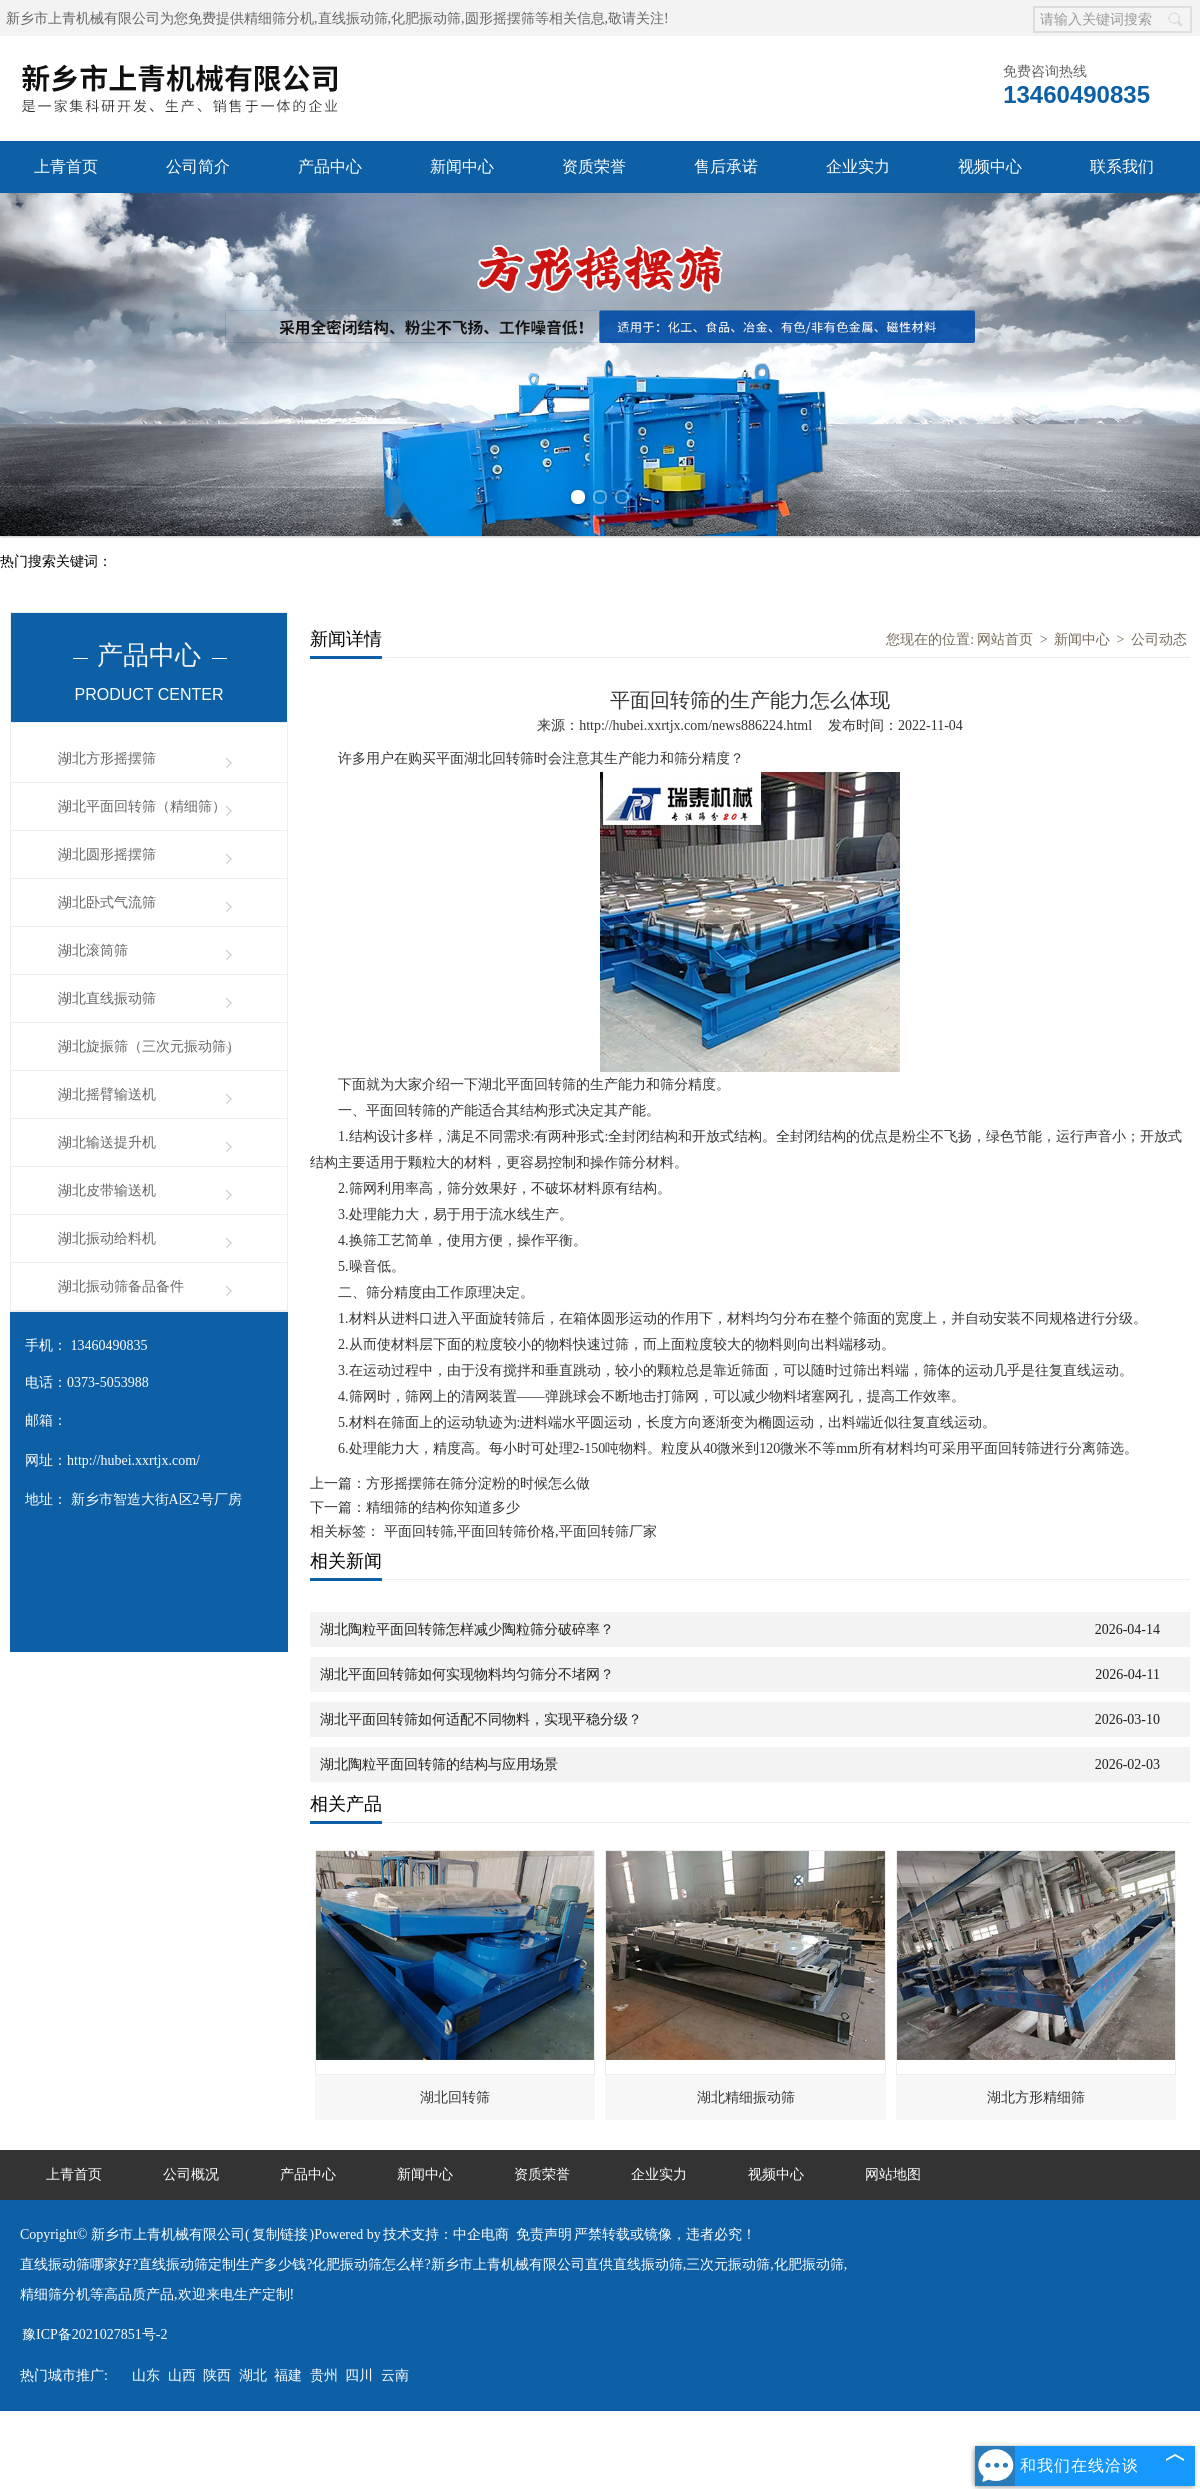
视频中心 (990, 166)
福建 (288, 2375)
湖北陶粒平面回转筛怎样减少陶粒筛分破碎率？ (467, 1629)
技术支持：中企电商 (446, 2234)
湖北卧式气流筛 (107, 902)
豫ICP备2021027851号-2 (94, 2334)
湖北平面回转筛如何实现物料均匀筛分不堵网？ (467, 1674)
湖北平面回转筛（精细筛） (142, 806)
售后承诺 (726, 166)
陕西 (217, 2375)
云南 (395, 2375)
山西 (182, 2375)
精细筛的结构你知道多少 (443, 1507)
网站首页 (1005, 639)
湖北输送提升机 (107, 1142)
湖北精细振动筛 (746, 2097)
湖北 (253, 2375)
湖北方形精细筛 (1036, 2097)
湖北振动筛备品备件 (121, 1286)
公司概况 (191, 2174)
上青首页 (66, 166)
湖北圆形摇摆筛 (107, 854)
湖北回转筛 (455, 2097)
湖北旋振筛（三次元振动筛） (149, 1046)
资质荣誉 (594, 166)
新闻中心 (462, 166)
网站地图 (893, 2174)
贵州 (324, 2375)
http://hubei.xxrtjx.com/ (133, 1460)
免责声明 (544, 2234)
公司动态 (1159, 639)
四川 (359, 2375)
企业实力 (858, 166)
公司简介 (198, 166)
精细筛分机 (279, 18)
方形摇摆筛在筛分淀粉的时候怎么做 (478, 1483)
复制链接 (280, 2234)
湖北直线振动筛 (107, 998)
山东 (146, 2375)
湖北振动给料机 (107, 1238)
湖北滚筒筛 (93, 950)
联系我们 (1122, 166)
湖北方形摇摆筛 (107, 758)
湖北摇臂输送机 (107, 1094)
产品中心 (330, 166)
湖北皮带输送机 (107, 1190)
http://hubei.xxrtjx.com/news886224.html (695, 725)
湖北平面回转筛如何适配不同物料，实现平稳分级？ (481, 1719)
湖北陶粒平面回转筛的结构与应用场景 (439, 1764)
